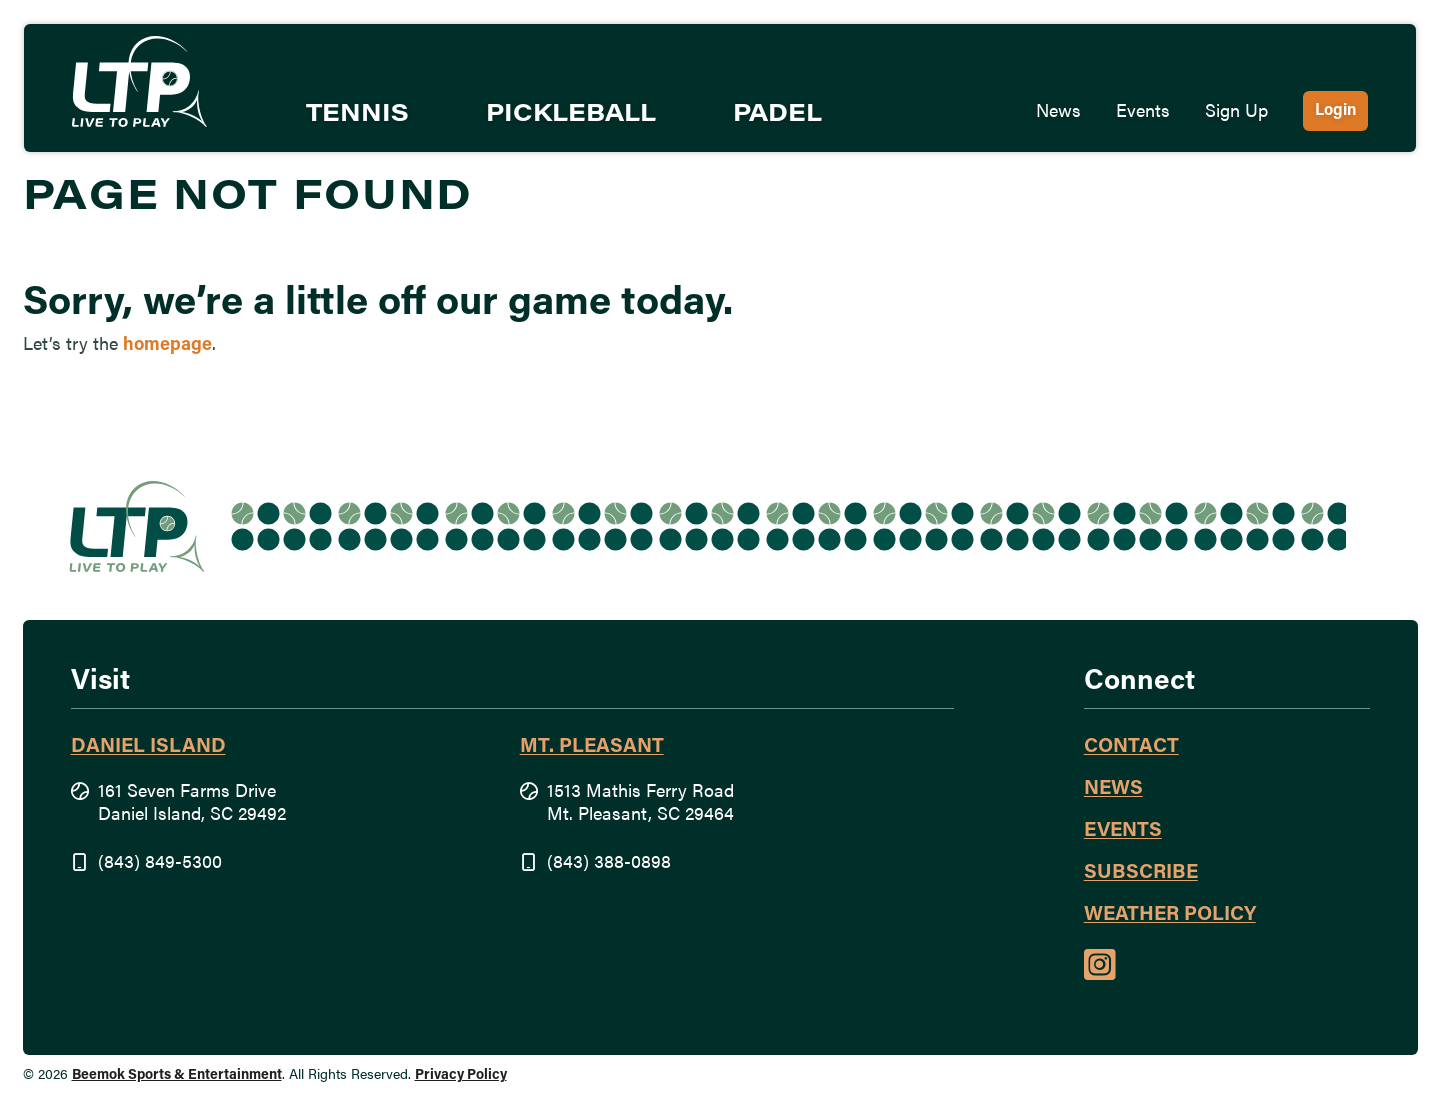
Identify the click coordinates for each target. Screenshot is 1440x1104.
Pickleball (571, 115)
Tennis (357, 115)
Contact (1131, 747)
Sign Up (1236, 112)
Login (1335, 111)
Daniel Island (148, 747)
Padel (777, 115)
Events (1143, 112)
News (1058, 112)
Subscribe (1141, 873)
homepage (167, 345)
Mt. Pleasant (592, 747)
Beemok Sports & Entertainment (177, 1075)
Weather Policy (1170, 915)
